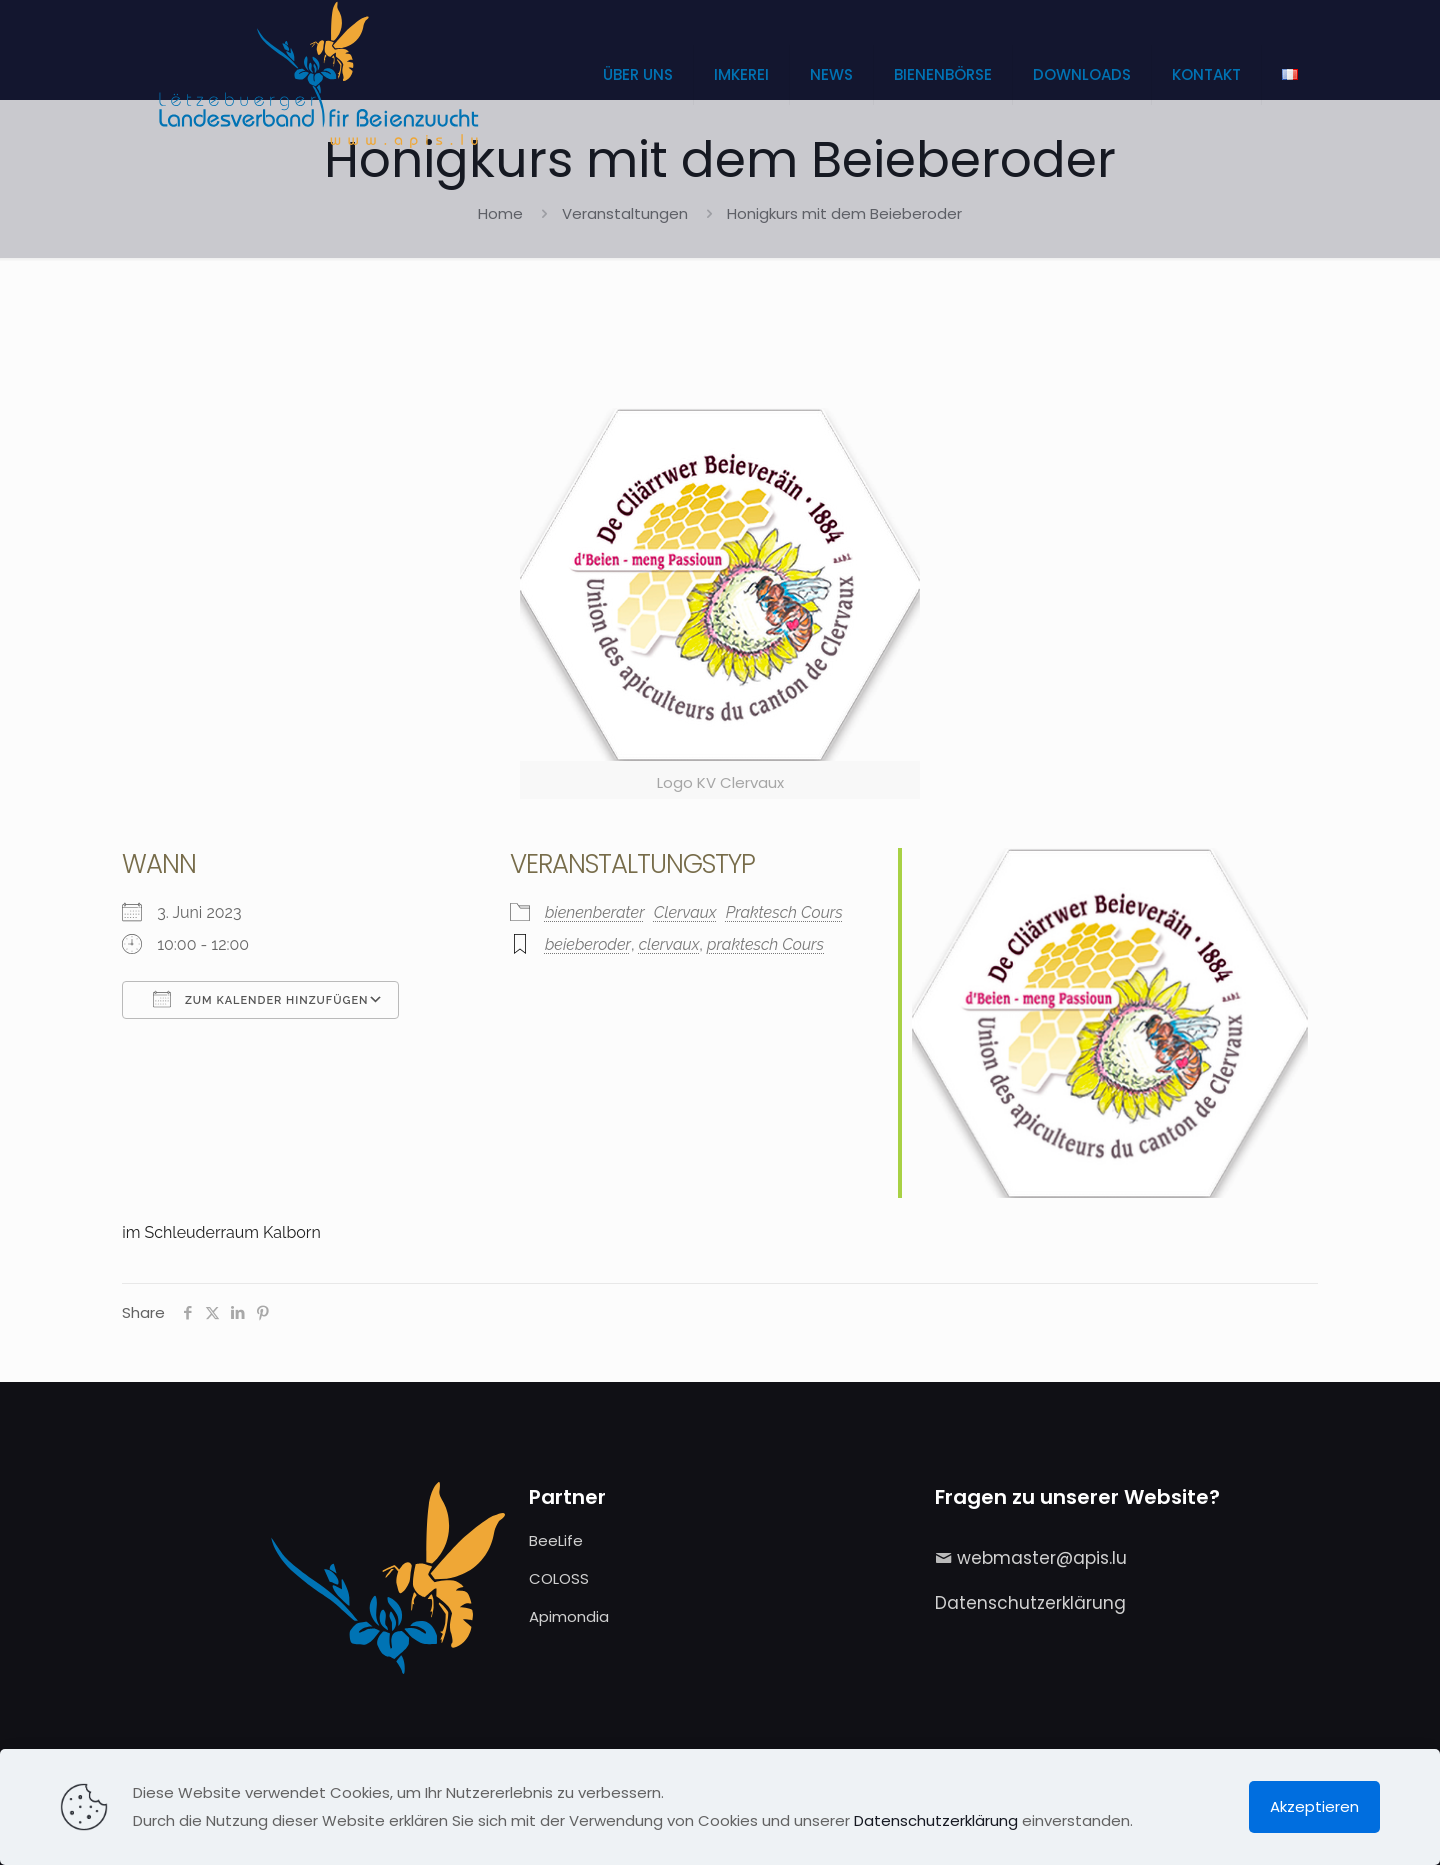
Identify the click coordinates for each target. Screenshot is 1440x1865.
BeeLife (556, 1540)
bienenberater (595, 912)
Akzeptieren (1314, 1806)
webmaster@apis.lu (1042, 1558)
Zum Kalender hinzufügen (260, 999)
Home (500, 213)
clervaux (669, 944)
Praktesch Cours (784, 912)
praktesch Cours (765, 944)
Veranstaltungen (625, 213)
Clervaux (685, 912)
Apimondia (569, 1616)
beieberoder (588, 944)
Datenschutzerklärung (1030, 1603)
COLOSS (559, 1578)
